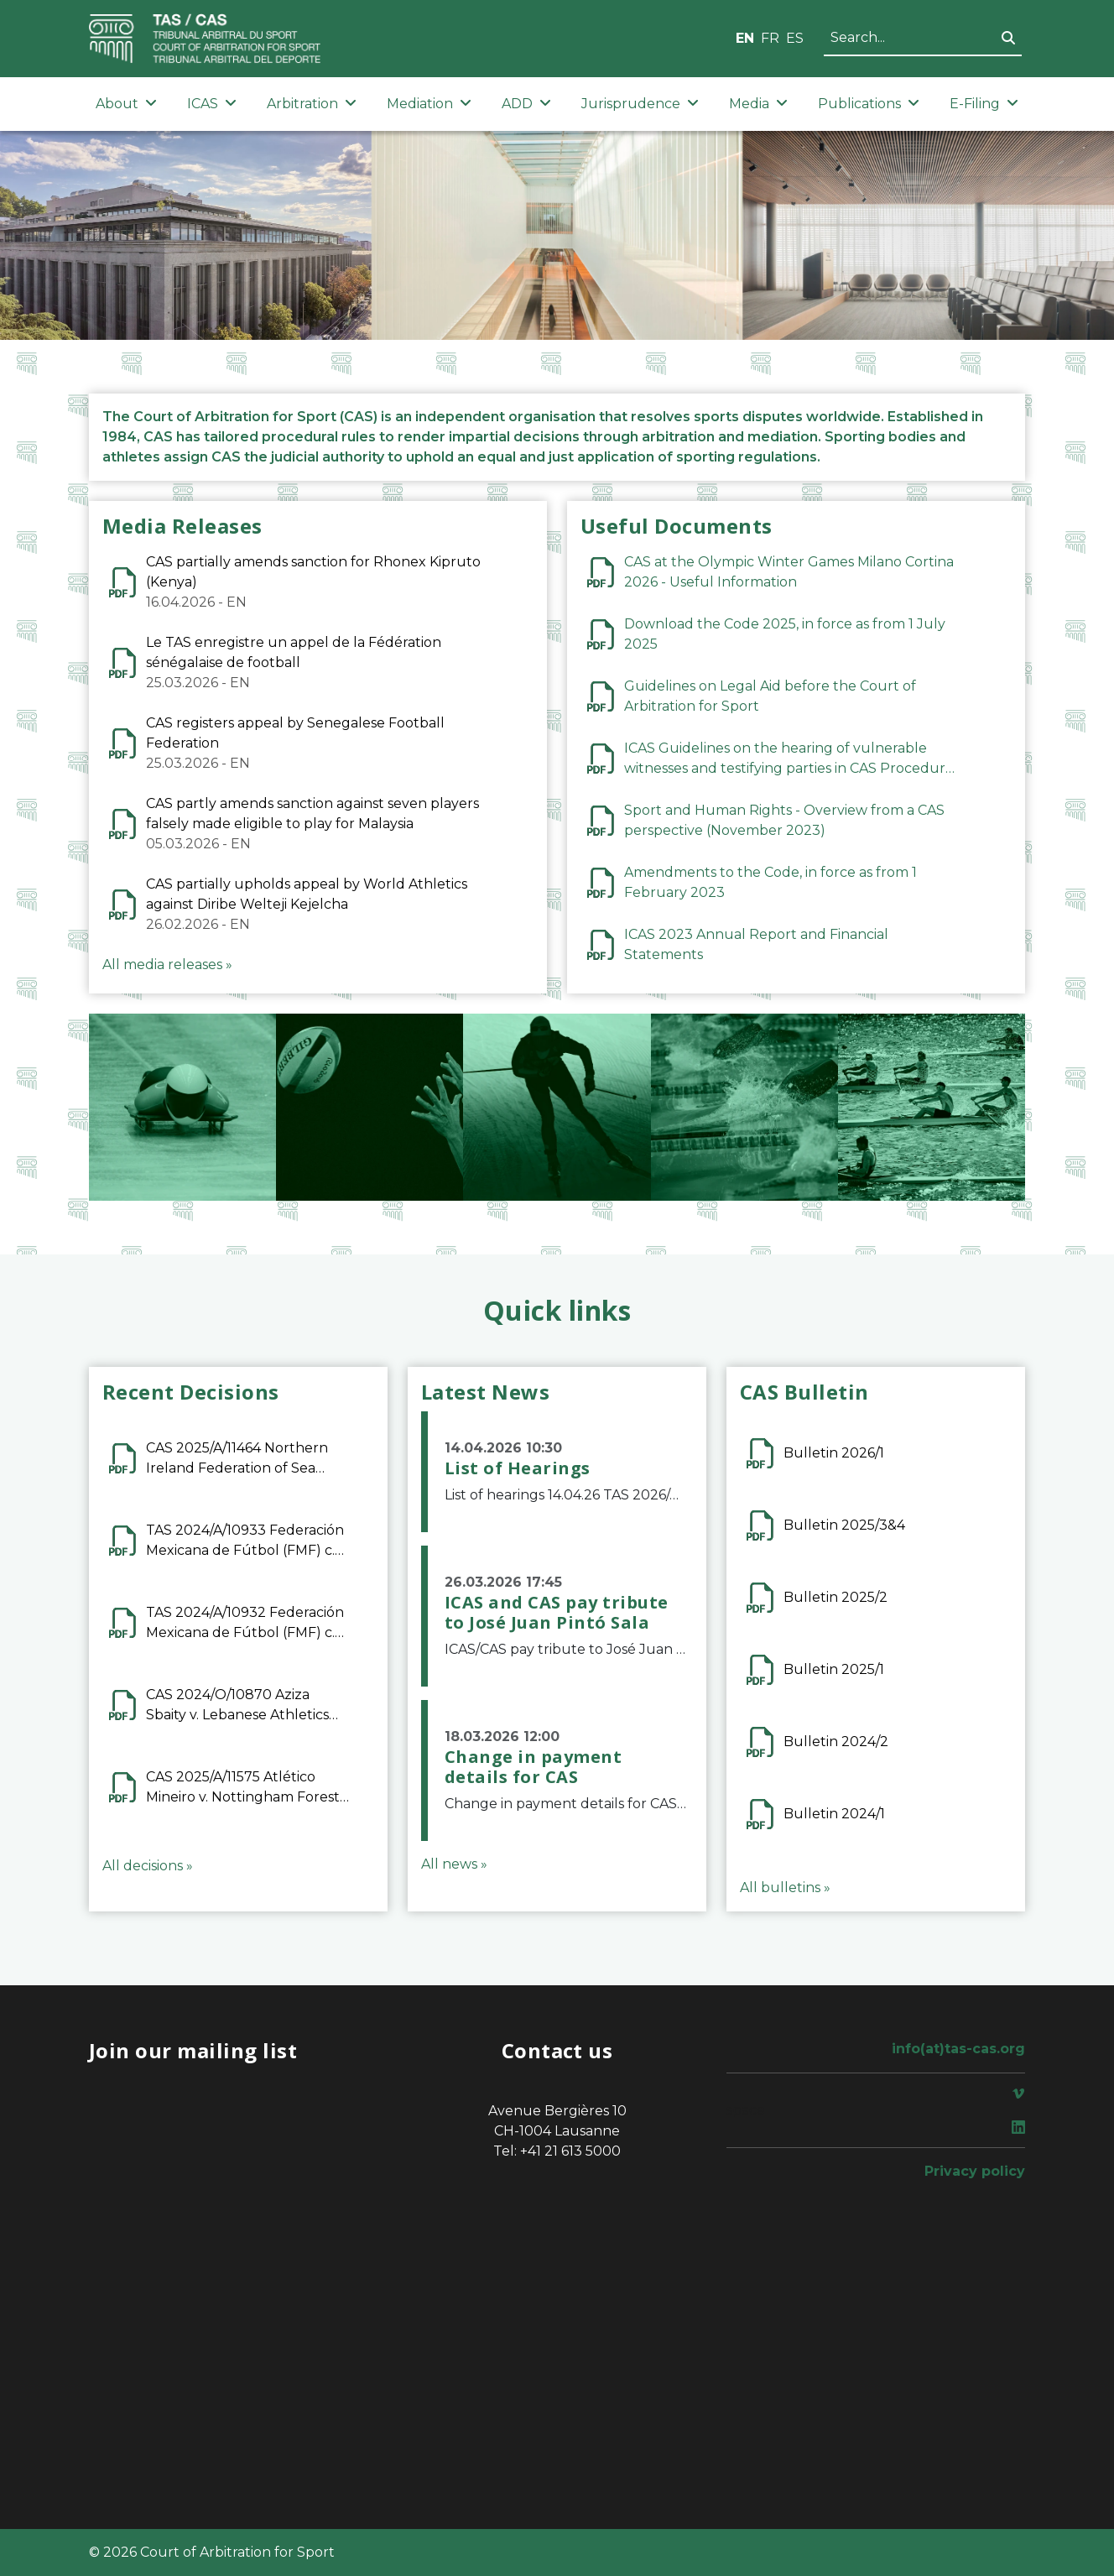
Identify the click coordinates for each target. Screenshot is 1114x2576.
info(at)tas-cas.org (958, 2049)
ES (795, 38)
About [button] (126, 104)
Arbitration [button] (312, 104)
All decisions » (147, 1866)
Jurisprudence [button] (640, 104)
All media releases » (167, 965)
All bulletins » (785, 1887)
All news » (454, 1864)
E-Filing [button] (984, 104)
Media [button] (758, 104)
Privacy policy (974, 2171)
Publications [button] (868, 104)
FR (770, 38)
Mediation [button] (429, 104)
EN (745, 38)
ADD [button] (526, 104)
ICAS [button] (212, 104)
